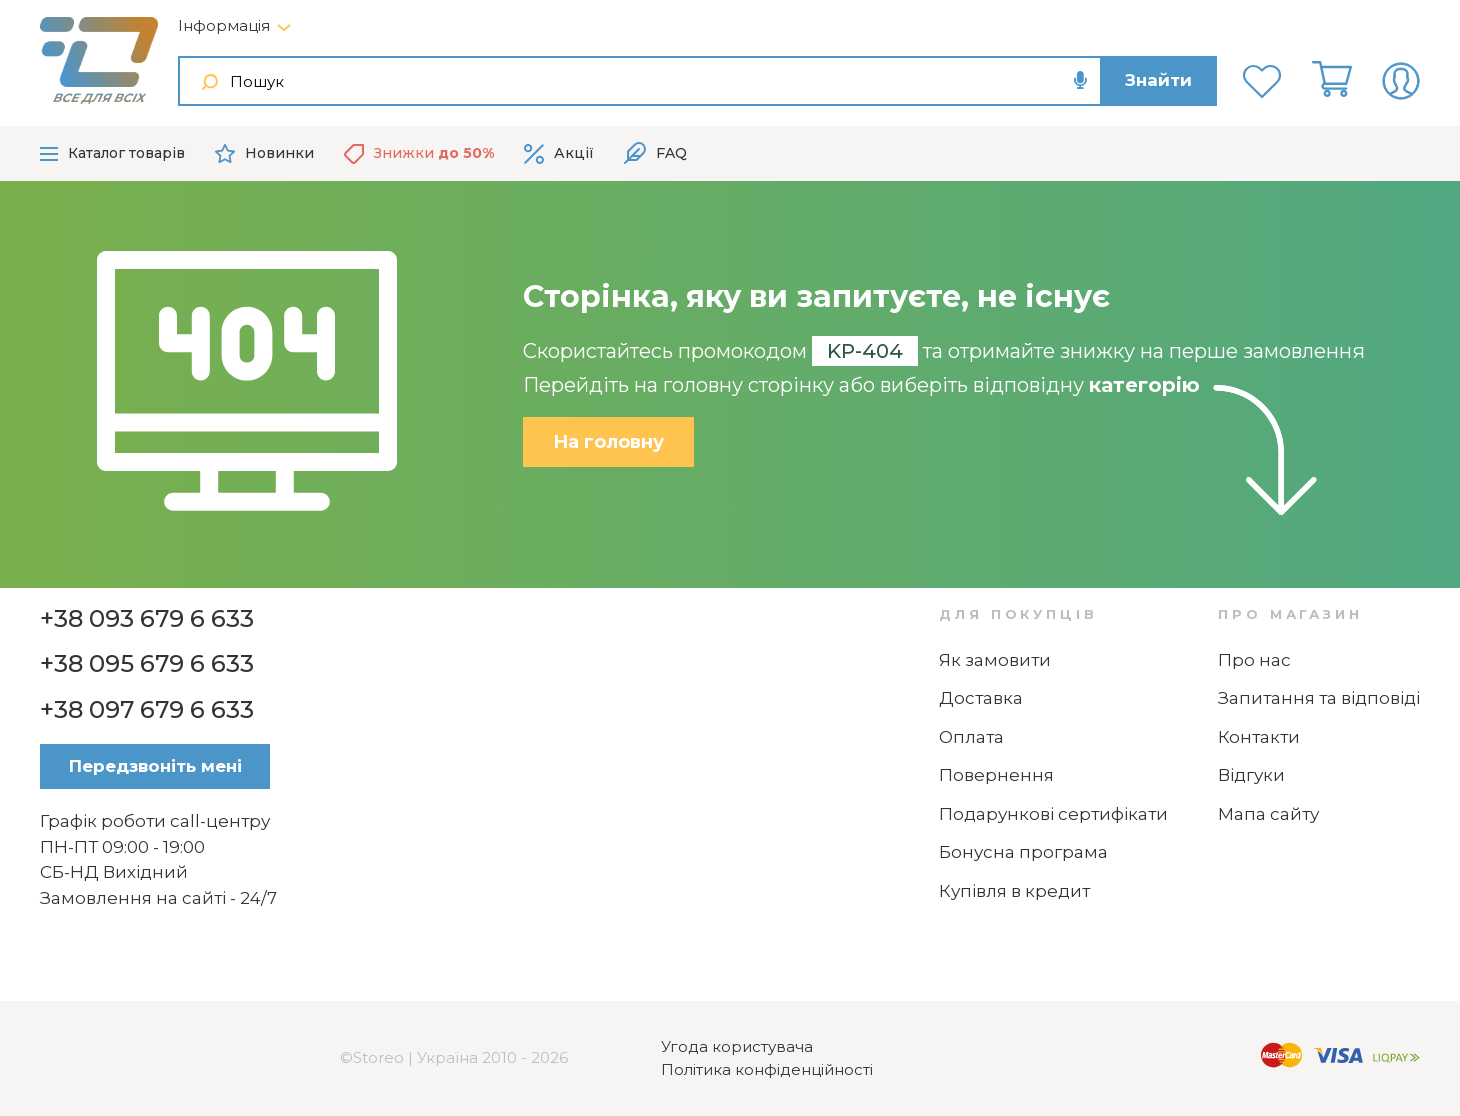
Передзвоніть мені (155, 766)
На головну (608, 442)
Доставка (981, 698)
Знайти (1158, 80)
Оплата (971, 737)
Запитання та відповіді (1319, 698)
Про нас (1254, 660)
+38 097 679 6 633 (147, 709)
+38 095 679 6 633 (147, 663)
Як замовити (995, 660)
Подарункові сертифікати (1053, 814)
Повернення (996, 775)
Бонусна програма (1023, 852)
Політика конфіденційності (767, 1069)
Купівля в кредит (1014, 891)
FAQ (655, 153)
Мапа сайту (1268, 814)
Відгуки (1251, 775)
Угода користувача (737, 1046)
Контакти (1259, 737)
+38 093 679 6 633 (147, 618)
